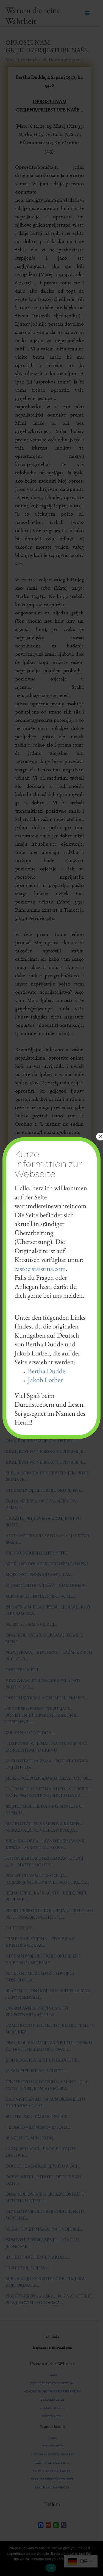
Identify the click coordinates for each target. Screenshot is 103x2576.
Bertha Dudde (46, 1370)
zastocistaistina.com (40, 1268)
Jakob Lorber (45, 1379)
